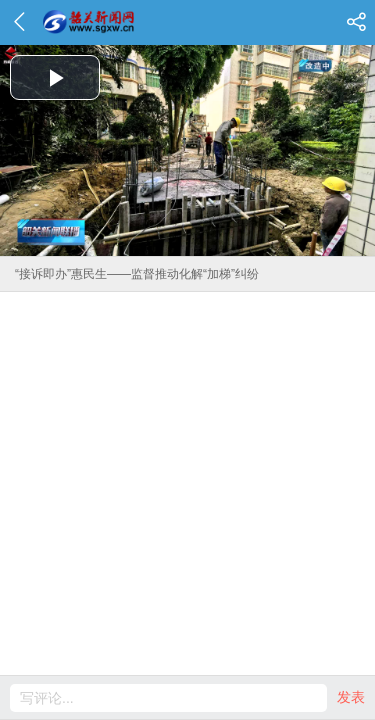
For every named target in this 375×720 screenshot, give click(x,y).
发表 (351, 697)
